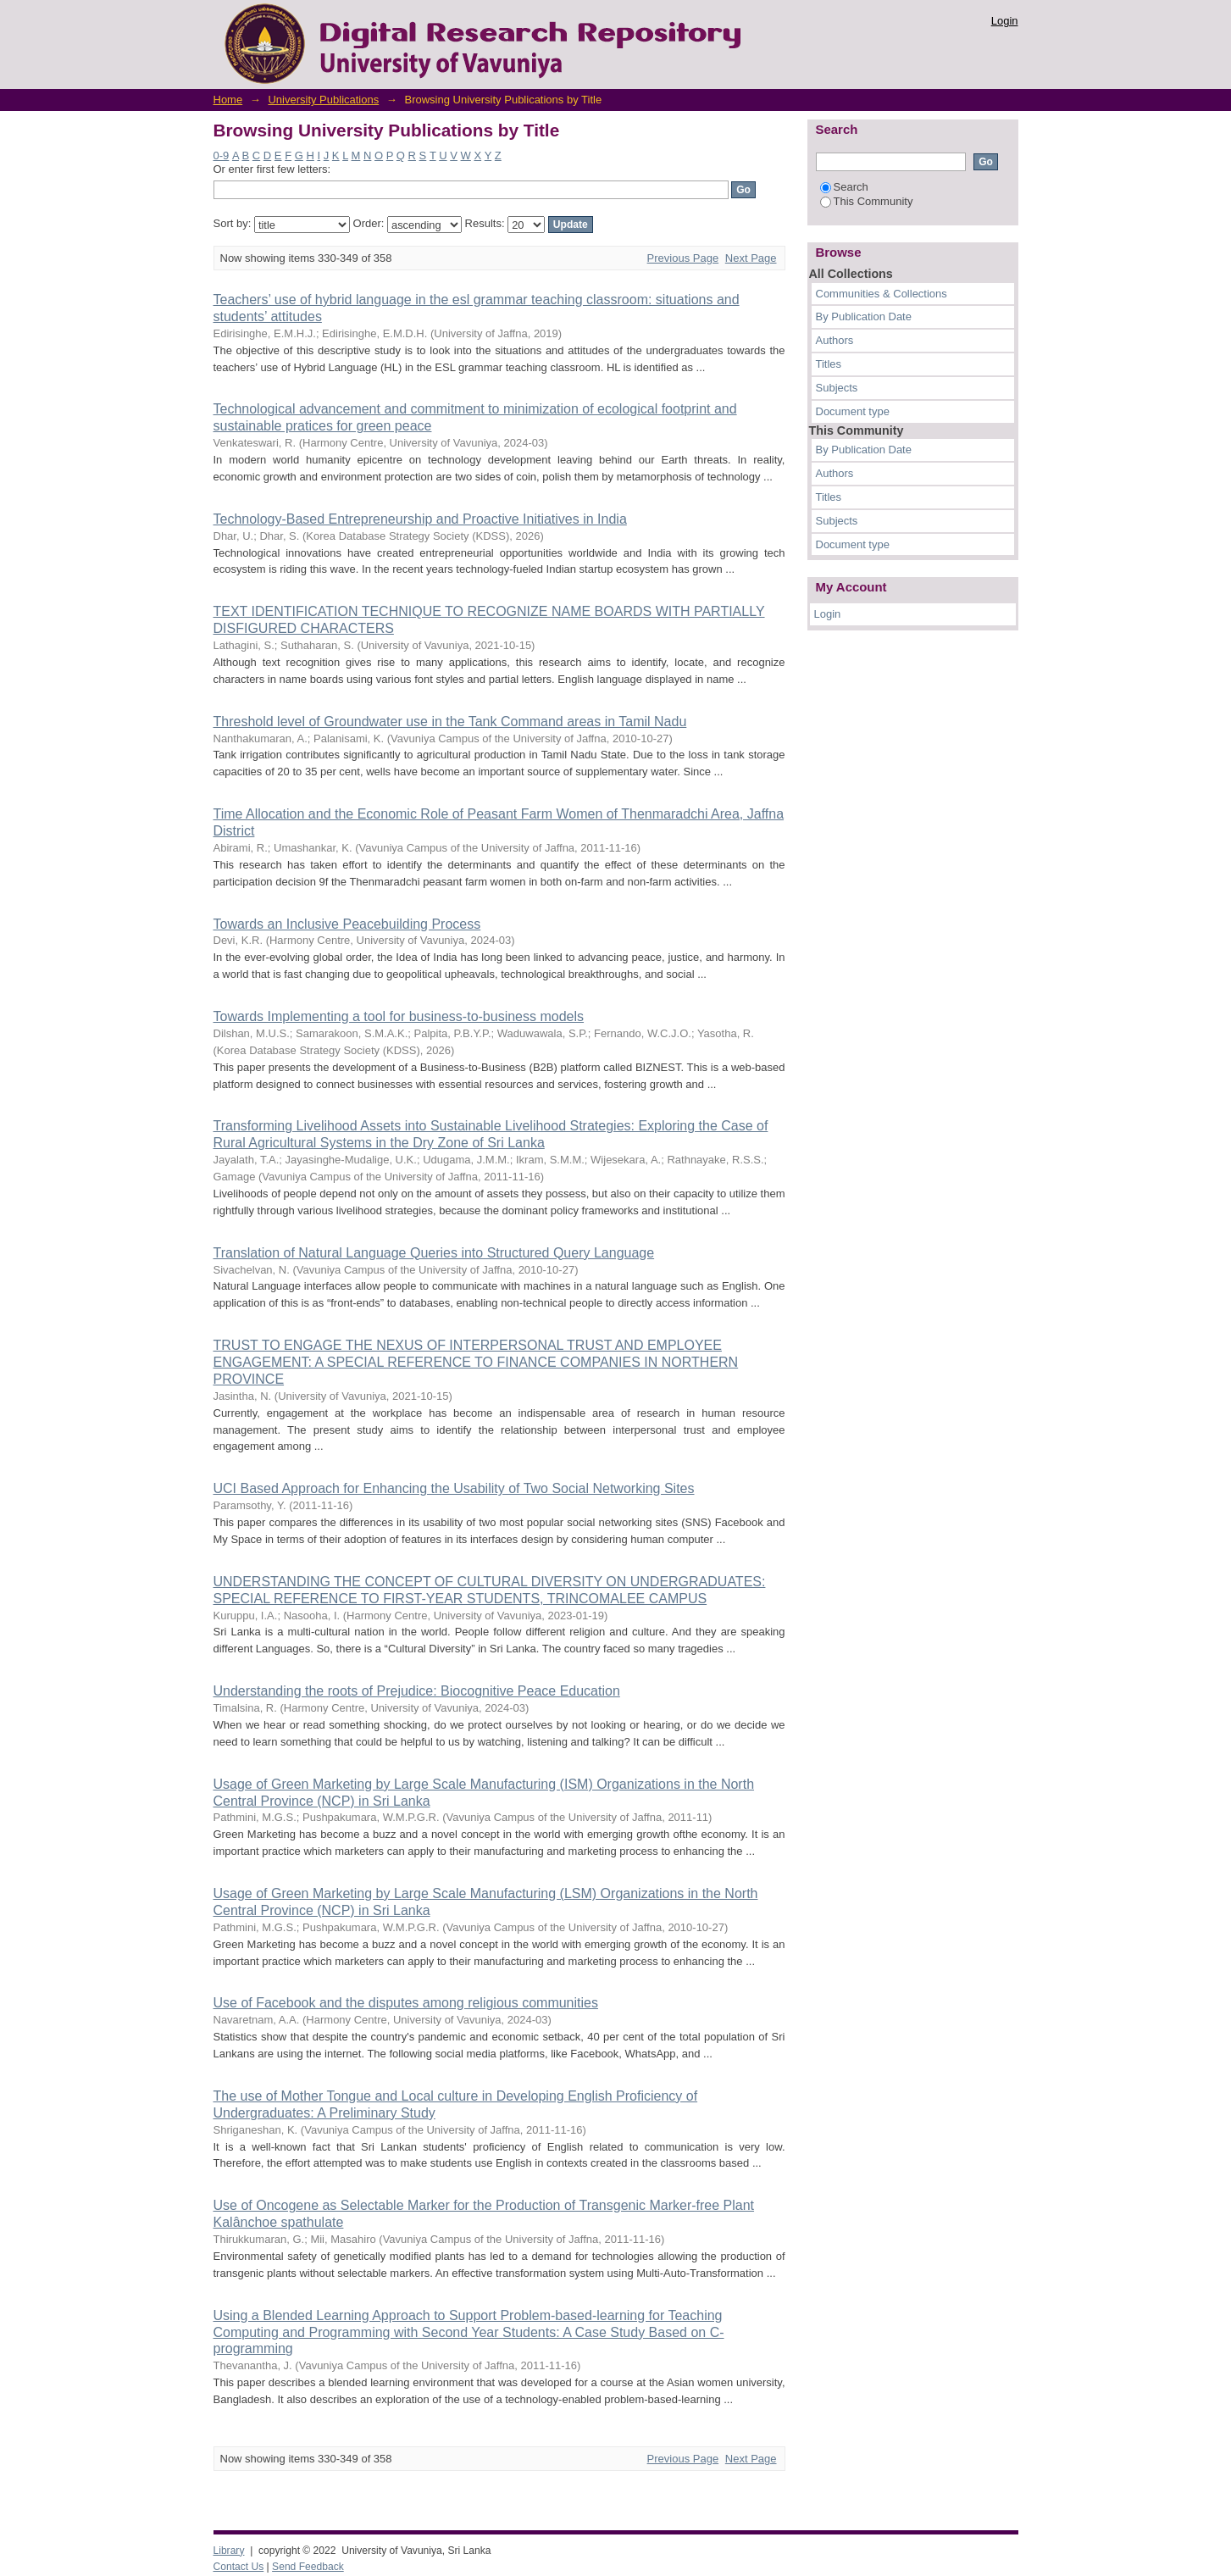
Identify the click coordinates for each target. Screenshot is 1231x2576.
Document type (853, 411)
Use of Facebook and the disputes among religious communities (405, 2003)
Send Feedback (308, 2567)
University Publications (323, 99)
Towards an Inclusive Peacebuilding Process (347, 924)
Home (228, 99)
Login (1004, 20)
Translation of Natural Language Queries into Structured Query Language (434, 1253)
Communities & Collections (881, 293)
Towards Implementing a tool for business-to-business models (399, 1016)
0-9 (221, 155)
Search (844, 186)
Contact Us (238, 2567)
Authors (835, 340)
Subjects (837, 387)
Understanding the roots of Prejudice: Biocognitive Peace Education (416, 1691)
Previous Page (683, 258)
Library (229, 2551)
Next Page (751, 258)
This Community (866, 201)
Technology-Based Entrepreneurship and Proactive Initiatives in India (420, 519)
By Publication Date (864, 316)
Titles (829, 364)
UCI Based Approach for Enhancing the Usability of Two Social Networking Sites (454, 1488)
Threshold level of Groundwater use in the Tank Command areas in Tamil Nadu (450, 721)
